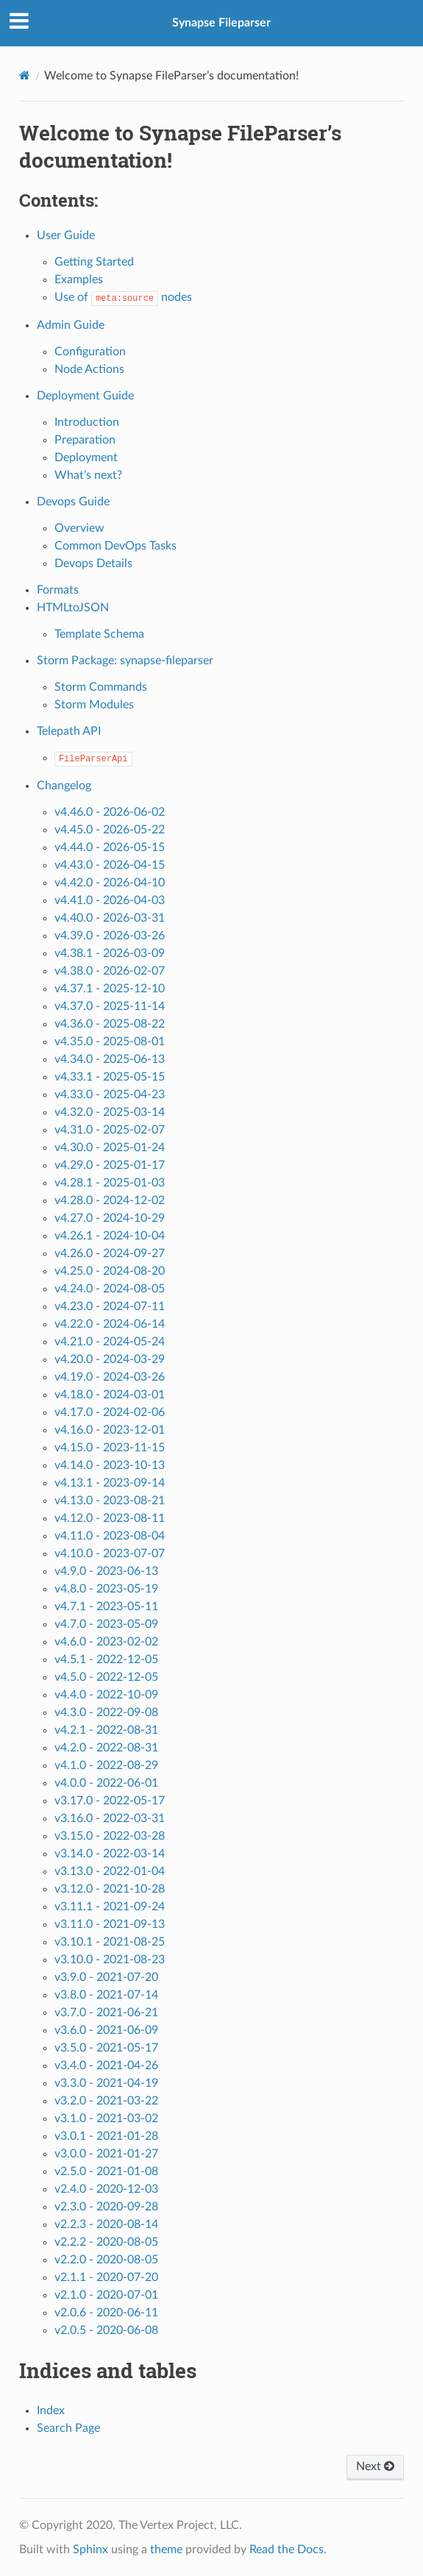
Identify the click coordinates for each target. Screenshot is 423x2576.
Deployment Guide (85, 396)
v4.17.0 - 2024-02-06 (109, 1412)
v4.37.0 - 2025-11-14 (109, 1006)
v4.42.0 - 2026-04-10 (109, 883)
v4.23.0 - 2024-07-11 (109, 1306)
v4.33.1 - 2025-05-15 (109, 1077)
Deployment (86, 457)
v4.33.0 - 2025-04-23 (109, 1094)
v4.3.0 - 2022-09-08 (106, 1712)
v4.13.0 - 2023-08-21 (109, 1500)
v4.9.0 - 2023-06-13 (106, 1571)
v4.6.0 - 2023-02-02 (106, 1642)
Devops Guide (73, 502)
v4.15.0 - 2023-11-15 (109, 1448)
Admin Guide (70, 325)
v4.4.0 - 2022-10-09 (106, 1695)
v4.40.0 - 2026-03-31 (109, 918)
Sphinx (90, 2549)
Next (375, 2466)
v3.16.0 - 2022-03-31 (109, 1818)
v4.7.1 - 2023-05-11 (106, 1606)
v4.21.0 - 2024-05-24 (109, 1342)
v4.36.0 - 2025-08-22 (109, 1024)
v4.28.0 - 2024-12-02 (109, 1200)
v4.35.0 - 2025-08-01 (109, 1041)
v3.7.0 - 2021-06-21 (106, 2012)
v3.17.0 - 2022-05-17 (109, 1801)
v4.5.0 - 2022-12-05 (106, 1677)
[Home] (24, 75)
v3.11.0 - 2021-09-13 (109, 1924)
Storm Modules (94, 705)
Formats (58, 590)
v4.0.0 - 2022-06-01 (106, 1783)
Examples (78, 279)
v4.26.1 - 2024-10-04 (109, 1236)
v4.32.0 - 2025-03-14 (109, 1112)
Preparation (84, 440)
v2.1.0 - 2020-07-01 (106, 2295)
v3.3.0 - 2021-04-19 (106, 2083)
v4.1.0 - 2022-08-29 (106, 1765)
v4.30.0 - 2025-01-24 (109, 1147)
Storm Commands (100, 687)
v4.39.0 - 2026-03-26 (109, 936)
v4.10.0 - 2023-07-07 (109, 1553)
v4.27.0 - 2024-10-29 (109, 1218)
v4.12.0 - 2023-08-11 (109, 1518)
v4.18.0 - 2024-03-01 (109, 1395)
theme (166, 2549)
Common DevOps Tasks (115, 546)
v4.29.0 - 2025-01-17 (109, 1165)
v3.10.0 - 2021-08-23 (109, 1959)
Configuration (90, 351)
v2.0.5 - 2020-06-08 (106, 2330)
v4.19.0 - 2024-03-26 (109, 1377)
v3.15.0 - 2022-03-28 (109, 1836)
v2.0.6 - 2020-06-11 (106, 2313)
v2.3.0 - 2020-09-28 (106, 2207)
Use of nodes (123, 297)
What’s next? (88, 475)
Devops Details (93, 563)
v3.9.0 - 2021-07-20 (106, 1977)
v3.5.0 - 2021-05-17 (106, 2048)
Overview (79, 528)
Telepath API (69, 731)
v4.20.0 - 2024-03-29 (109, 1359)
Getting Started (94, 262)
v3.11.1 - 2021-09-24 (109, 1907)
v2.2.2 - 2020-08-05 (106, 2242)
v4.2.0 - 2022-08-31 (106, 1748)
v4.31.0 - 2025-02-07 (109, 1130)
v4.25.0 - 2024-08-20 (109, 1271)
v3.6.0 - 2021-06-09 (106, 2030)
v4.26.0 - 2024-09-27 (109, 1253)
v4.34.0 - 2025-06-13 (109, 1059)
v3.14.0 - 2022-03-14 (109, 1854)
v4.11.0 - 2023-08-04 (109, 1536)
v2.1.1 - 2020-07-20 (106, 2277)
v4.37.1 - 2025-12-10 (109, 989)
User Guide (66, 235)
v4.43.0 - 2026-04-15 (109, 865)
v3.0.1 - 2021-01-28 (106, 2136)
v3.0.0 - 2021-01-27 (106, 2154)
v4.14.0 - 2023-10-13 (109, 1465)
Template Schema (99, 634)
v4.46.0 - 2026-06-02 (109, 812)
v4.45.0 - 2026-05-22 (109, 830)
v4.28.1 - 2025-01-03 (109, 1183)
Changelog (64, 785)
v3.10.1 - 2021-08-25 (109, 1942)
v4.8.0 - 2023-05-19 (106, 1589)
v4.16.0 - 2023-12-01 (109, 1430)
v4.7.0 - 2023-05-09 (106, 1624)
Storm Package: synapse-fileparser (125, 660)
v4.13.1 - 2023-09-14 (109, 1483)
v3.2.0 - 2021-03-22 (106, 2101)
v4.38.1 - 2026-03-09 (109, 953)
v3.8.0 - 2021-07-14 (106, 1995)
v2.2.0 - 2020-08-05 (106, 2260)
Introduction (86, 422)
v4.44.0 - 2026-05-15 (109, 847)
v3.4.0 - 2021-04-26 (106, 2065)
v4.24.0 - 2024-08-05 (109, 1289)
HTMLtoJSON (73, 607)
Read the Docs (286, 2549)
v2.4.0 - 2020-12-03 (106, 2189)
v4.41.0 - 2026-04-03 (109, 900)
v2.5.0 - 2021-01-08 (106, 2171)
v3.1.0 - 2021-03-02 (106, 2118)
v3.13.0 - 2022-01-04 (109, 1871)
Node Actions (89, 369)
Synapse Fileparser (221, 23)
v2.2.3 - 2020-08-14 (106, 2224)
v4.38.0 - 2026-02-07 (109, 971)
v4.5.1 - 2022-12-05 (106, 1659)
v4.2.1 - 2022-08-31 (106, 1730)
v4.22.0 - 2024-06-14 (109, 1324)
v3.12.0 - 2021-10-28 (109, 1889)
